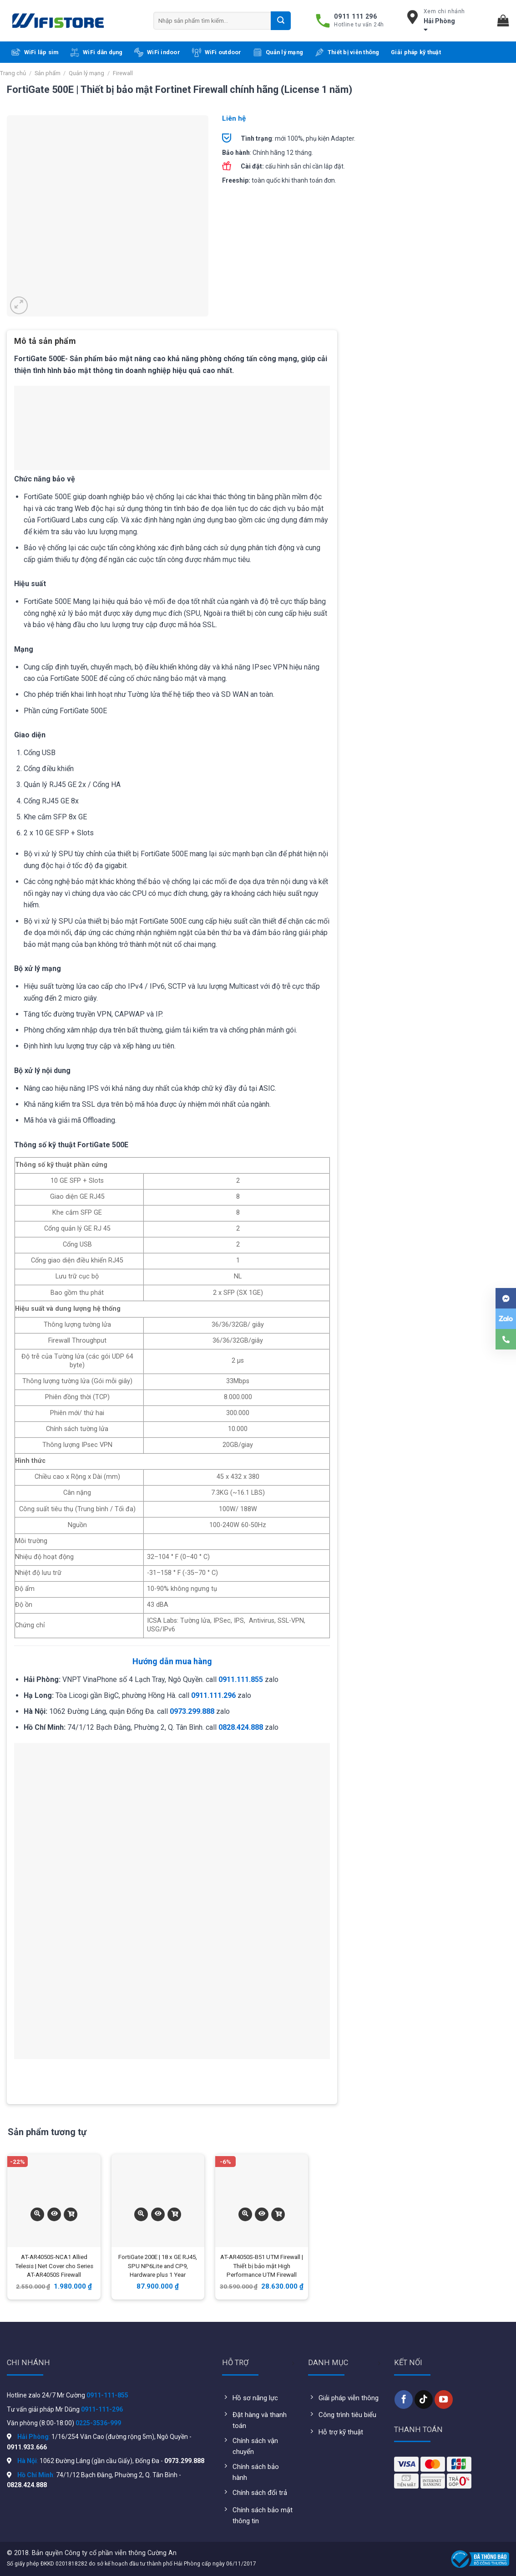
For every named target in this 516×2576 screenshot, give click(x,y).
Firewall (123, 73)
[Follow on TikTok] (424, 2399)
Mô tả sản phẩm (45, 341)
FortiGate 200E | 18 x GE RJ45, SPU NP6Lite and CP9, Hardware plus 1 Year (157, 2266)
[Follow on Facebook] (404, 2399)
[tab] (45, 344)
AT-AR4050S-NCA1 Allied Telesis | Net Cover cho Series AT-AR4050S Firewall (54, 2266)
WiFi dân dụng (96, 52)
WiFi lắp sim (35, 52)
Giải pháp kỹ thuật (416, 52)
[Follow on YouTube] (444, 2399)
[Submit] (281, 20)
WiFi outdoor (217, 52)
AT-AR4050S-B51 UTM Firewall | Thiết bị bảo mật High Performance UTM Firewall (261, 2266)
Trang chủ (13, 73)
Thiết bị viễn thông (347, 52)
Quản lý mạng (278, 52)
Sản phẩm (48, 73)
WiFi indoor (157, 52)
